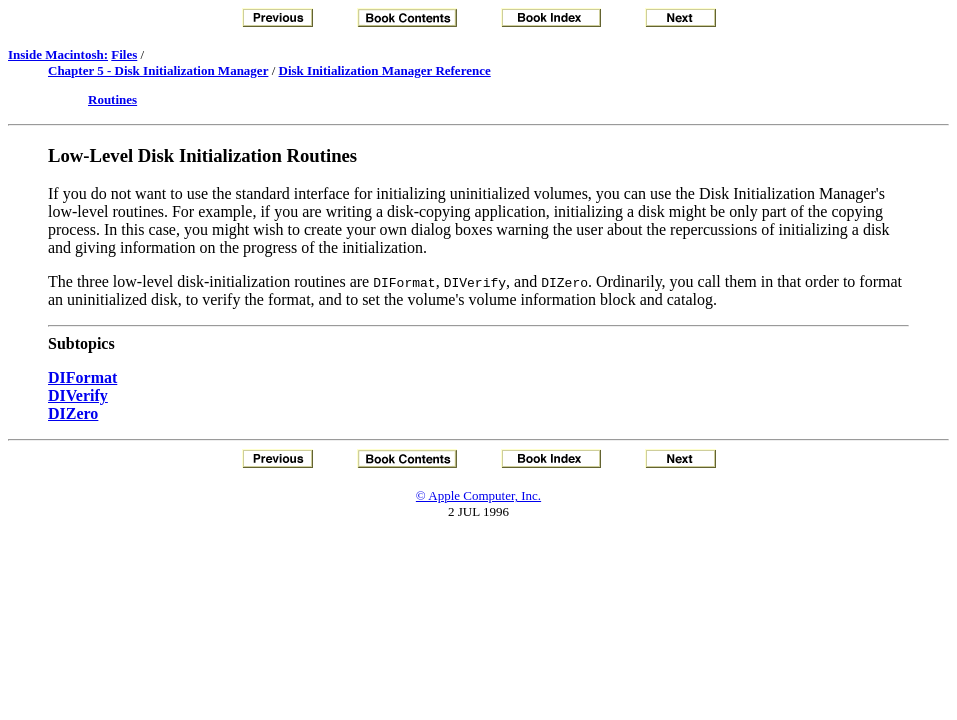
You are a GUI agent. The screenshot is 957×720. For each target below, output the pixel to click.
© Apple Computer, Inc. (478, 495)
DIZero (73, 413)
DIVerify (78, 395)
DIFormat (82, 377)
